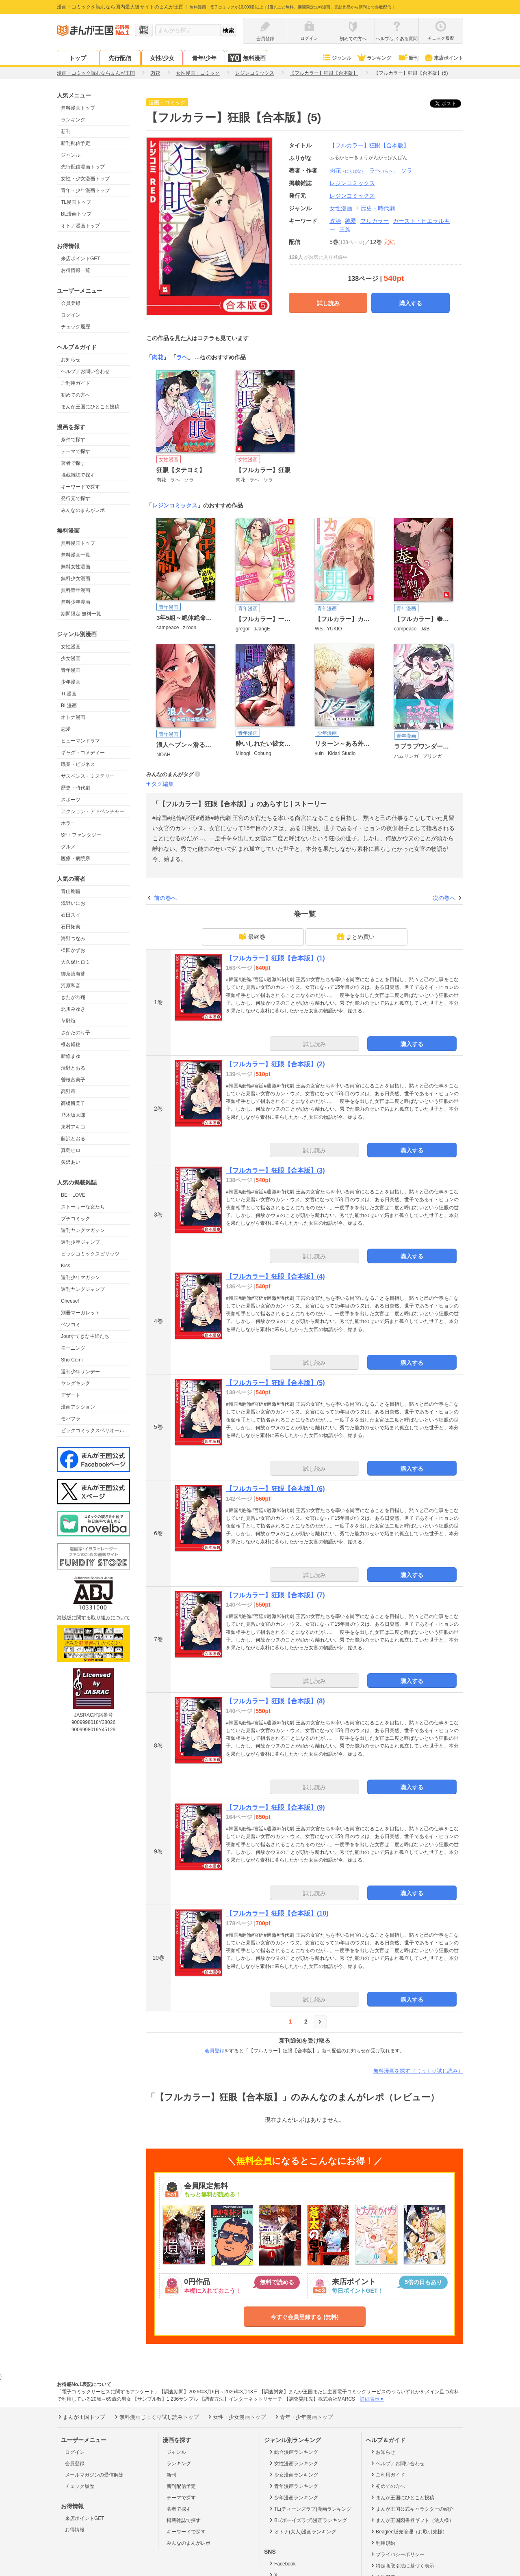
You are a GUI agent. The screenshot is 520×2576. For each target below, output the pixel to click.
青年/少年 (204, 58)
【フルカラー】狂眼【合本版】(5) (275, 1382)
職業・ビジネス (78, 764)
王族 (345, 229)
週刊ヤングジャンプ (83, 1289)
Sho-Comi (71, 1360)
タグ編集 (162, 784)
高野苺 (68, 1091)
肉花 (347, 170)
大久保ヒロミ (75, 962)
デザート (70, 1395)
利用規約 (382, 2542)
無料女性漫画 (75, 567)
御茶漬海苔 (73, 974)
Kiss (65, 1266)
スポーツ (70, 800)
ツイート (449, 103)
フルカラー (374, 221)
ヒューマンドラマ (80, 741)
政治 (335, 221)
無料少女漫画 (75, 578)
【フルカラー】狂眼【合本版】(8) (275, 1701)
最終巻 (251, 936)
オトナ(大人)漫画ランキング (302, 2531)
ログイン (70, 315)
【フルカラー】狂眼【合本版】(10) (277, 1913)
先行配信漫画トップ (83, 167)
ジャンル (336, 58)
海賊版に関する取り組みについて (93, 1617)
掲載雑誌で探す (78, 475)
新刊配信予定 (75, 143)
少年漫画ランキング (293, 2497)
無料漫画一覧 (75, 555)
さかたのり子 (75, 1033)
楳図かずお (73, 950)
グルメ (68, 847)
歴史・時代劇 (75, 788)
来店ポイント (443, 58)
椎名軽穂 (70, 1044)
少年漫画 (70, 682)
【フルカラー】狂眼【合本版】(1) (275, 958)
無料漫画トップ (78, 108)
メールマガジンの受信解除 (94, 2475)
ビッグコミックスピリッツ (90, 1254)
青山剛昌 (70, 891)
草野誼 (68, 1021)
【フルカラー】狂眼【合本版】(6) (275, 1488)
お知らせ (70, 359)
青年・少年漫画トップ (85, 190)
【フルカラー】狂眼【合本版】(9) (275, 1807)
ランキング (374, 58)
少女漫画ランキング (293, 2474)
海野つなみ (73, 938)
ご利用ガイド (75, 383)
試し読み (328, 303)
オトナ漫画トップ (80, 226)
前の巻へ (165, 898)
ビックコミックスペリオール (92, 1430)
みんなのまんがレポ (83, 510)
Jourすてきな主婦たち (85, 1336)
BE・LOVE (73, 1195)
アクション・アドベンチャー (92, 811)
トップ (77, 58)
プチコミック (75, 1218)
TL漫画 (68, 694)
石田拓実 (70, 927)
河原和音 (70, 985)
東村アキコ (73, 1127)
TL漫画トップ (76, 202)
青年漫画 (70, 670)
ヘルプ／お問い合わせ (85, 371)
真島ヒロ (70, 1150)
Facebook (282, 2563)
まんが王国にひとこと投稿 (90, 407)
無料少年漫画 (75, 602)
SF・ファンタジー (81, 835)
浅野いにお (73, 903)
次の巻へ (444, 898)
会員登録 (70, 303)
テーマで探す (75, 451)
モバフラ (70, 1419)
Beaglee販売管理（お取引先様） (408, 2531)
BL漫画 (69, 705)
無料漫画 (247, 58)
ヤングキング (75, 1383)
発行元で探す (75, 498)
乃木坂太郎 (73, 1115)
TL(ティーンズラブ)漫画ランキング (309, 2508)
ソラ (406, 170)
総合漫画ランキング (293, 2452)
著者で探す (73, 463)
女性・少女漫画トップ (85, 178)
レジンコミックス (352, 195)
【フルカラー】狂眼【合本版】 (369, 145)
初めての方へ (75, 395)
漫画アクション (78, 1407)
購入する (410, 303)
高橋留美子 (73, 1103)
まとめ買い (355, 936)
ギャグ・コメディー (83, 752)
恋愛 (66, 729)
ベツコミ (70, 1324)
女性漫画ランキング (293, 2463)
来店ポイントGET (80, 258)
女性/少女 (162, 58)
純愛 (350, 221)
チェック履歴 (75, 327)
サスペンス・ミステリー (88, 776)
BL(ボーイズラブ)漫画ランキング (307, 2520)
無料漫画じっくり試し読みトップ (156, 2417)
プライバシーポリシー (397, 2554)
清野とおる (73, 1068)
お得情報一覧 (75, 270)
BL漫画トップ (76, 214)
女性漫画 (70, 646)
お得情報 (74, 2530)
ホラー (68, 823)
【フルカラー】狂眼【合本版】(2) (275, 1064)
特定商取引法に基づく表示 (402, 2565)
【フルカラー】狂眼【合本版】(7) (275, 1595)
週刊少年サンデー (80, 1371)
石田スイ (70, 915)
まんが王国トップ (81, 2417)
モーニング (73, 1348)
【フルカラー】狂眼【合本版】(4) (275, 1276)
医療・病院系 (75, 858)
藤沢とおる (73, 1138)
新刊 (408, 58)
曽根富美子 (73, 1080)
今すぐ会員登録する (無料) (304, 2317)
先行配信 (119, 58)
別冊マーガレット (80, 1313)
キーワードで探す (80, 487)
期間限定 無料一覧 (81, 614)
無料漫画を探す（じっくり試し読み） (418, 2071)
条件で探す (73, 439)
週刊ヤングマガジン (83, 1230)
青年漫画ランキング (293, 2486)
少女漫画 (70, 658)
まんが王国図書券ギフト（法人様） (412, 2520)
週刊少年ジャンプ (80, 1242)
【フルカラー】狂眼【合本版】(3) (275, 1170)
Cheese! (70, 1301)
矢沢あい (70, 1162)
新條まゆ (70, 1056)
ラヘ (383, 170)
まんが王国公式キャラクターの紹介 (412, 2508)
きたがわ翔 (73, 997)
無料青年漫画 (75, 590)
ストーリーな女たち (83, 1207)
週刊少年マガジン (80, 1277)
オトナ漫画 (73, 717)
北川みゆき (73, 1009)
